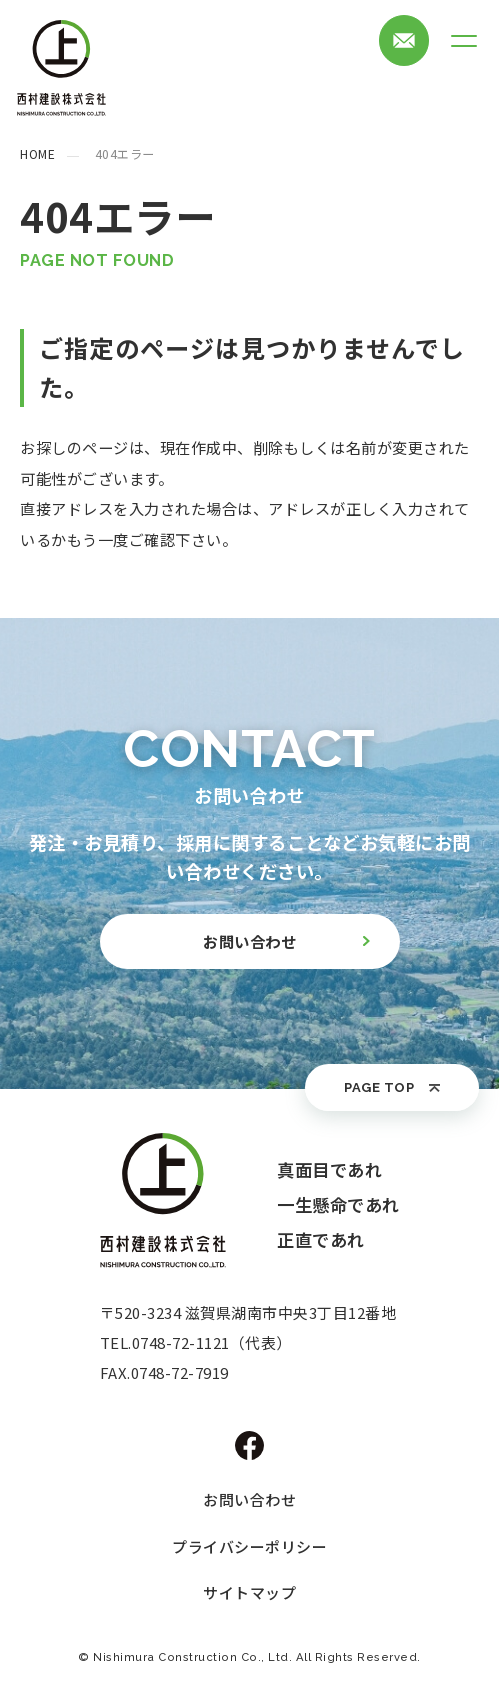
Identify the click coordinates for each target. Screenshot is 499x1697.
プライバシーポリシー (249, 1546)
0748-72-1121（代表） (212, 1342)
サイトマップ (249, 1592)
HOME (37, 153)
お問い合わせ (249, 1499)
